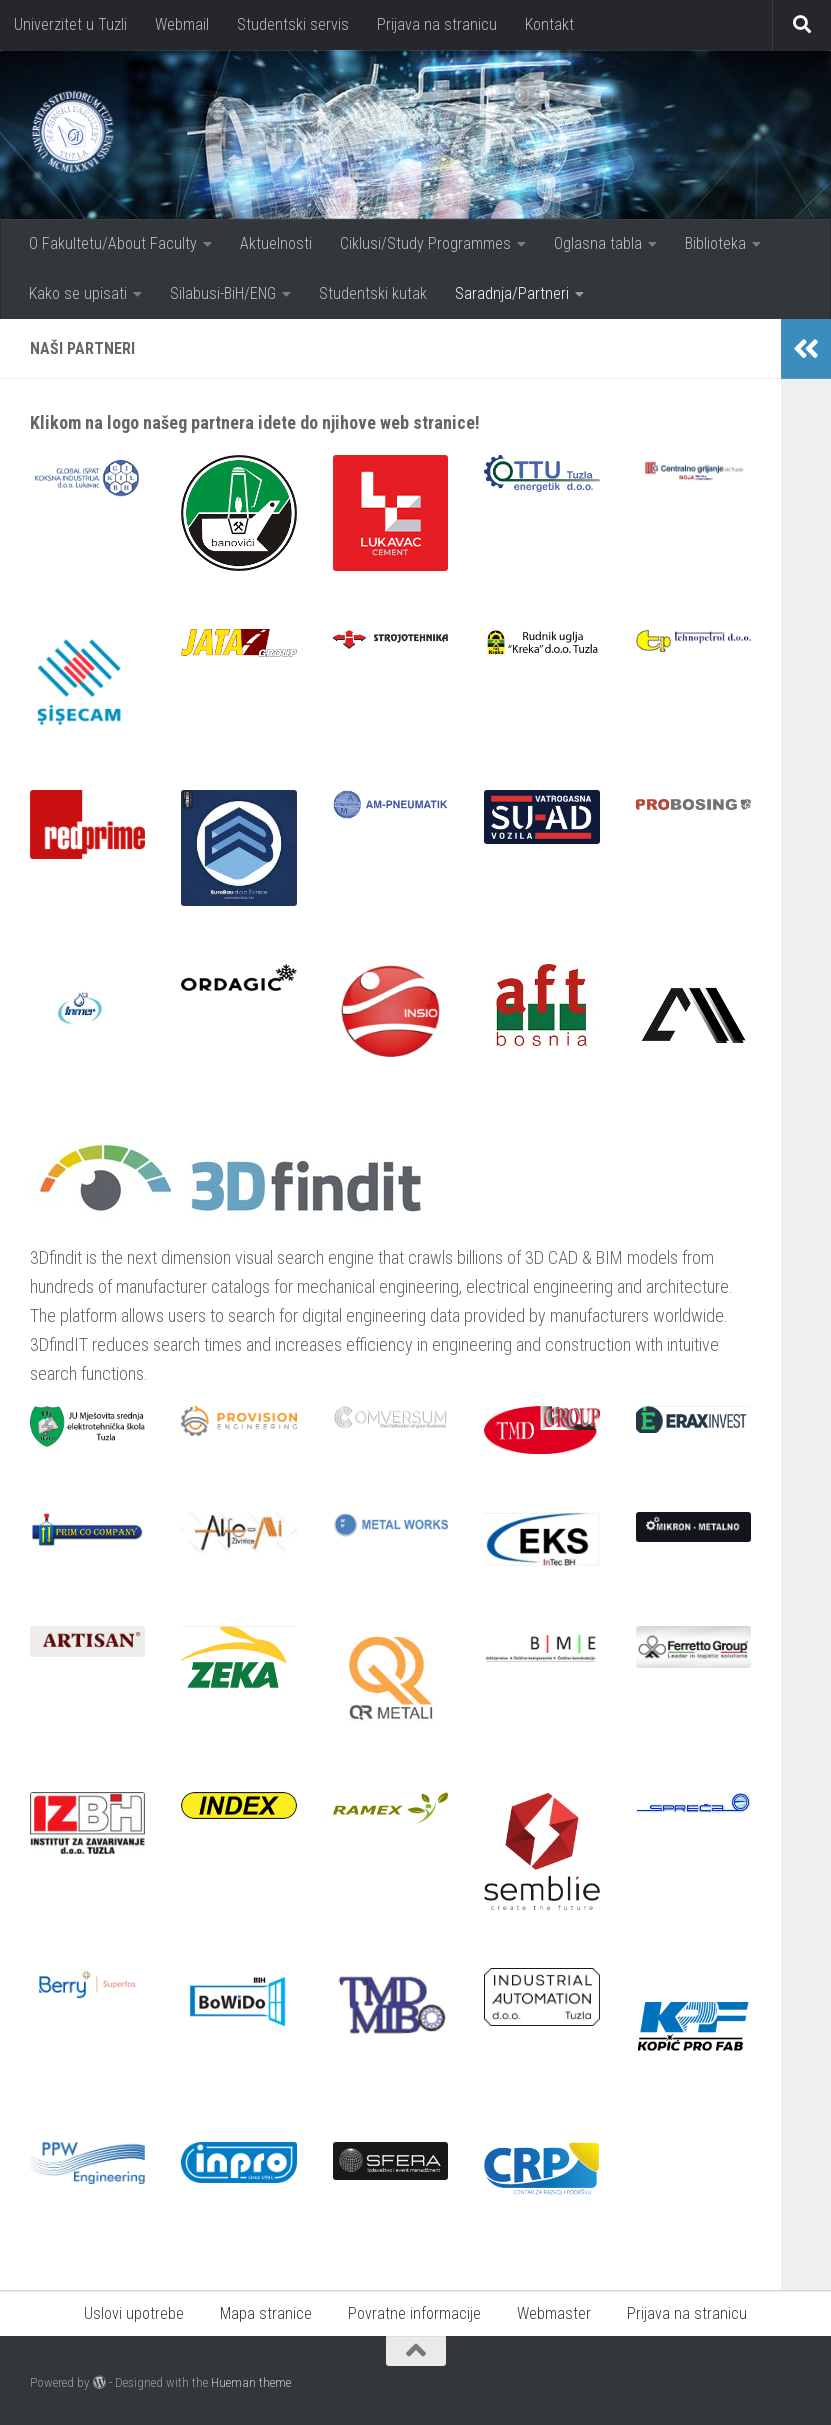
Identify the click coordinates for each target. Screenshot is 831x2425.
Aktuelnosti (276, 243)
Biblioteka (715, 243)
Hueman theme (251, 2382)
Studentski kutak (373, 293)
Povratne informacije (414, 2313)
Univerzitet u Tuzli (70, 24)
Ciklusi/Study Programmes (425, 243)
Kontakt (549, 24)
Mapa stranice (266, 2313)
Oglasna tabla (598, 243)
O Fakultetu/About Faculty (113, 243)
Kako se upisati (78, 293)
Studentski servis (293, 24)
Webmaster (554, 2313)
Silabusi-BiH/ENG (223, 293)
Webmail (182, 24)
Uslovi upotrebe (134, 2313)
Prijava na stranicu (437, 24)
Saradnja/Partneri (512, 293)
